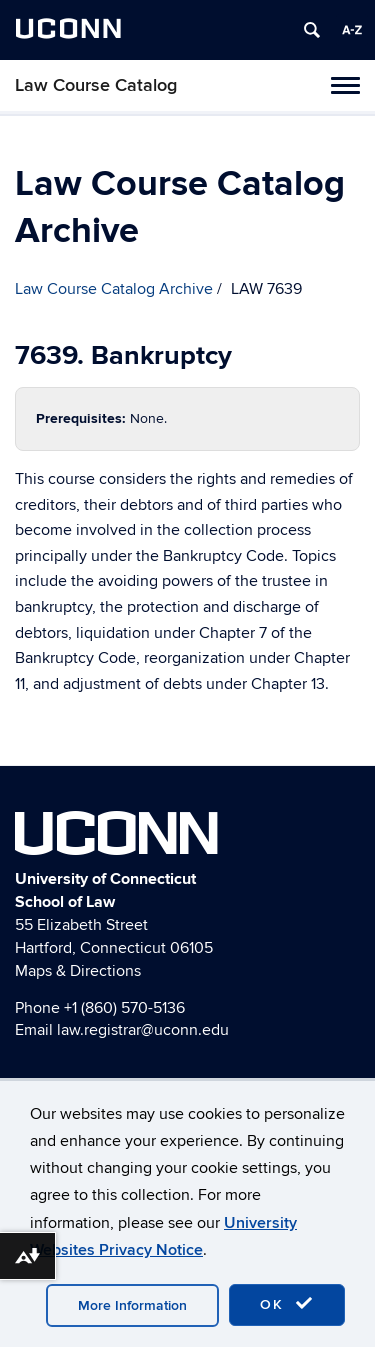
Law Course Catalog (96, 85)
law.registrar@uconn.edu (143, 1030)
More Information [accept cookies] (132, 1305)
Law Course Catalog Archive (114, 289)
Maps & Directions (78, 971)
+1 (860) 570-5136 (124, 1008)
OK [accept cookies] (287, 1304)
